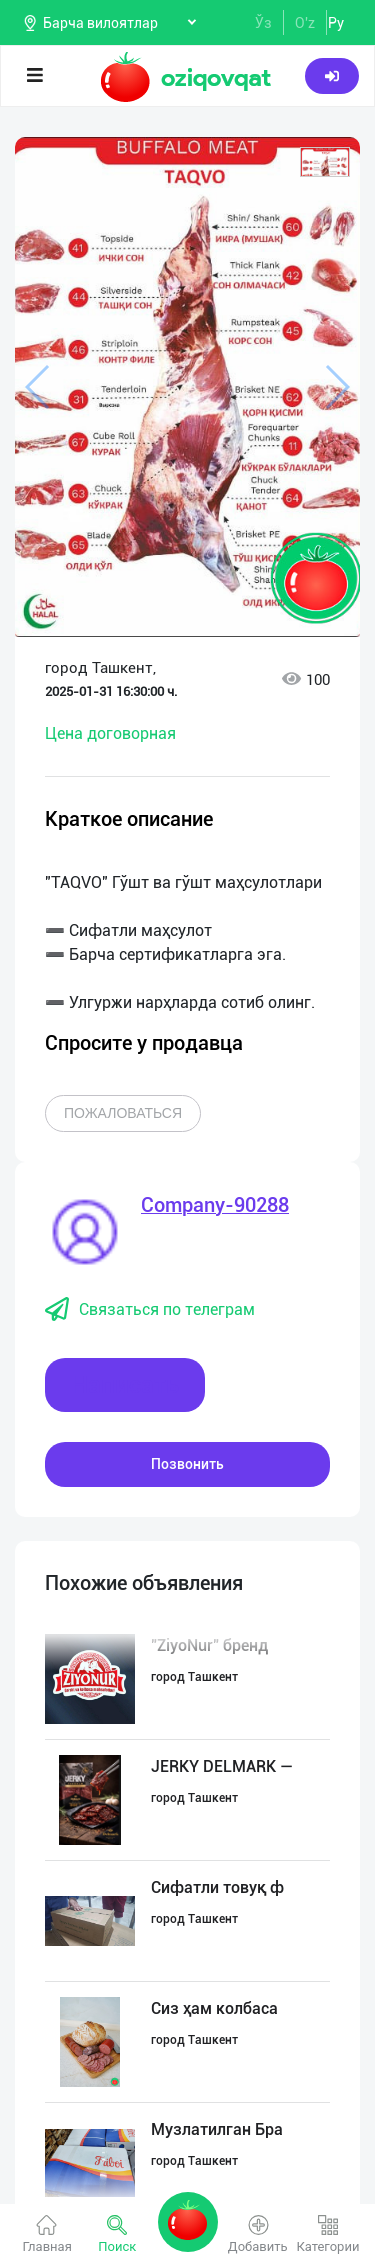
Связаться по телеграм (150, 1310)
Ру (336, 23)
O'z (305, 23)
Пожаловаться (123, 1113)
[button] (325, 162)
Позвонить (187, 1464)
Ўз (263, 23)
